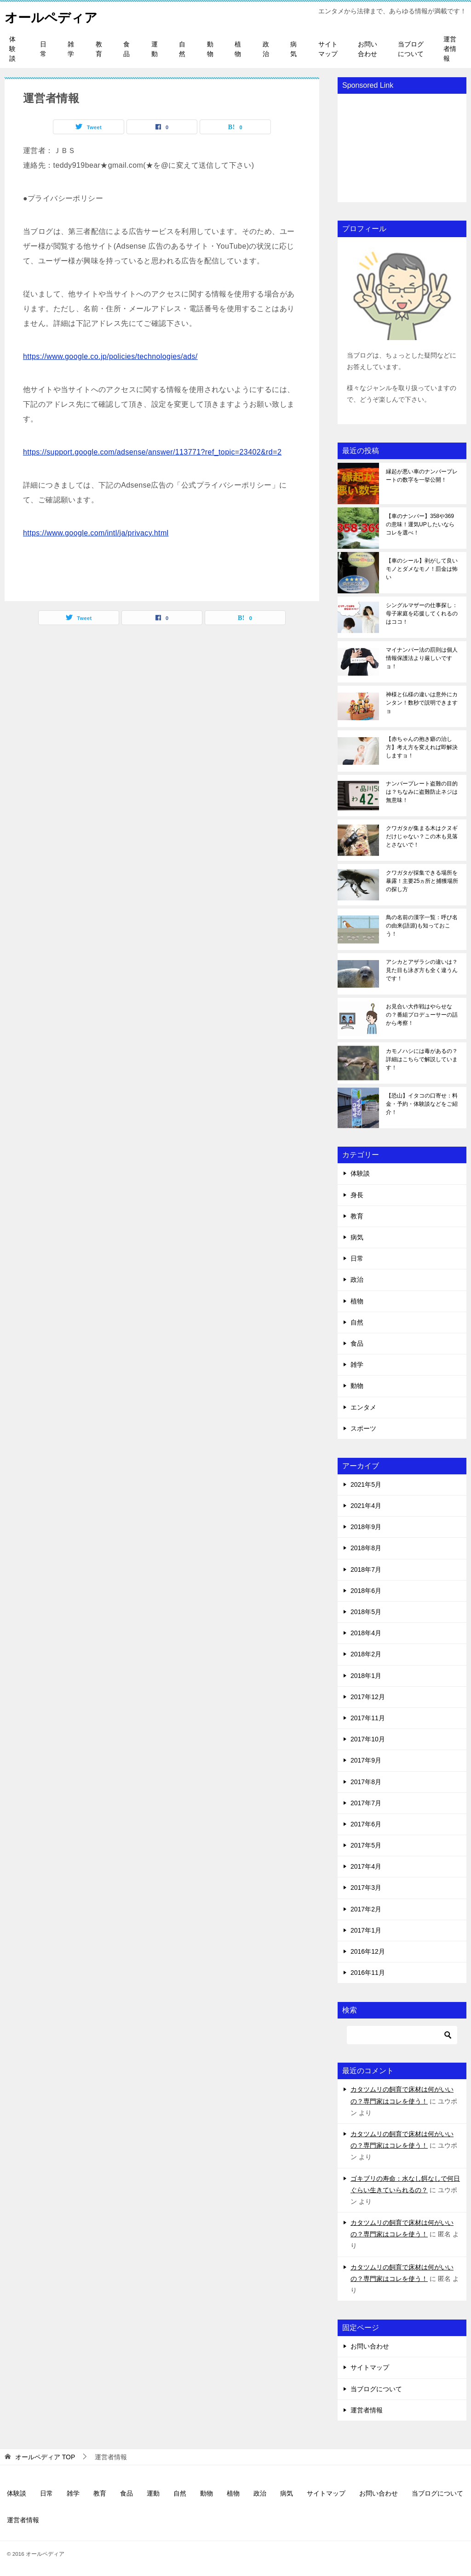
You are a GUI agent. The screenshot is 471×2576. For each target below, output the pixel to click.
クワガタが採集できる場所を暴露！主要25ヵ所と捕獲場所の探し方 (422, 881)
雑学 (71, 48)
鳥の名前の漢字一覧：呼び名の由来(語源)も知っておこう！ (422, 925)
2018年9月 (365, 1526)
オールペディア (54, 16)
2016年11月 (367, 1972)
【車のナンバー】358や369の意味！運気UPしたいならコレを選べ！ (420, 524)
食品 (126, 48)
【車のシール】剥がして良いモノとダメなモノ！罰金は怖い (422, 568)
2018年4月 (365, 1633)
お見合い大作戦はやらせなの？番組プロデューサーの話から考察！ (422, 1014)
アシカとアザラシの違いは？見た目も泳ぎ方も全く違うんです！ (422, 970)
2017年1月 (365, 1930)
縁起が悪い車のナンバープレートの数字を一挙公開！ (422, 475)
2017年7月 (365, 1803)
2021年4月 (365, 1505)
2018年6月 (365, 1590)
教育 (99, 48)
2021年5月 (365, 1484)
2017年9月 (365, 1760)
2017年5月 (365, 1845)
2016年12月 (367, 1951)
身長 (356, 1195)
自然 (182, 48)
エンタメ (363, 1407)
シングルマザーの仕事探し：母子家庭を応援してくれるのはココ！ (422, 613)
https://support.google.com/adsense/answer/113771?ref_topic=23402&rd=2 (152, 452)
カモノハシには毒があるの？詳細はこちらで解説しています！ (422, 1059)
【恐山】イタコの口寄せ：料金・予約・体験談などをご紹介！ (422, 1103)
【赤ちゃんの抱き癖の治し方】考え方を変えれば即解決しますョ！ (422, 747)
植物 (238, 48)
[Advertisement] (402, 147)
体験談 (12, 48)
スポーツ (363, 1428)
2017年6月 (365, 1824)
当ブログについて (411, 48)
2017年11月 (367, 1718)
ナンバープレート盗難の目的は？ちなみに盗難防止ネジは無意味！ (422, 791)
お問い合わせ (367, 48)
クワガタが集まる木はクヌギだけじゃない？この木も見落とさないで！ (422, 836)
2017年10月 (367, 1739)
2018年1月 (365, 1675)
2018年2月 (365, 1654)
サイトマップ (328, 48)
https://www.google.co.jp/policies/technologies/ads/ (110, 356)
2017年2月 (365, 1909)
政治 (266, 48)
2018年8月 (365, 1548)
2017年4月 (365, 1866)
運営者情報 (449, 48)
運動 (154, 48)
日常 (43, 48)
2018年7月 (365, 1569)
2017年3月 (365, 1887)
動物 (210, 48)
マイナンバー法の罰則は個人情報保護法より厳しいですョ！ (422, 658)
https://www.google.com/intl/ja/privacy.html (96, 533)
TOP (45, 2457)
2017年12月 (367, 1696)
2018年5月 (365, 1611)
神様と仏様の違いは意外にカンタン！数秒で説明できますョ (422, 702)
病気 (293, 48)
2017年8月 (365, 1782)
